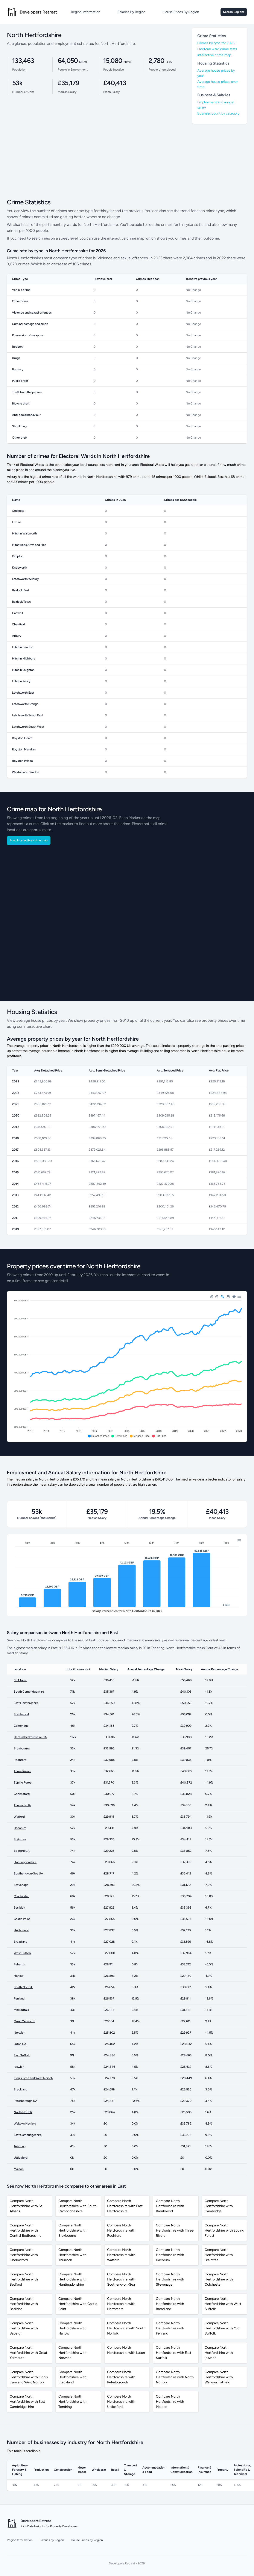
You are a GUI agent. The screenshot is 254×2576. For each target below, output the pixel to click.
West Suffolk (22, 1953)
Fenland (19, 1998)
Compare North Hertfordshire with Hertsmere (121, 2304)
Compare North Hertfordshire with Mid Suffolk (222, 2328)
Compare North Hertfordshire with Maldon (170, 2401)
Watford (19, 1816)
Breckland (20, 2089)
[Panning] (228, 1296)
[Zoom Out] (217, 1297)
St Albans (20, 1680)
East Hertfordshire (26, 1703)
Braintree (20, 1839)
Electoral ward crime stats (217, 49)
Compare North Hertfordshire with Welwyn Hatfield (219, 2377)
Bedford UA (22, 1851)
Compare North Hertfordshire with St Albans (26, 2206)
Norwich (19, 2032)
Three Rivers (22, 1771)
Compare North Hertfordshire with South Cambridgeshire (77, 2206)
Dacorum (20, 1828)
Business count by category (218, 113)
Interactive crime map (214, 55)
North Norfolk (23, 2112)
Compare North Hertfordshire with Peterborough (121, 2377)
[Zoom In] (212, 1297)
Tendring (20, 2146)
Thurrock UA (22, 1805)
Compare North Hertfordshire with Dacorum (170, 2255)
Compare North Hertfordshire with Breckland (72, 2377)
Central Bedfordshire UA (30, 1737)
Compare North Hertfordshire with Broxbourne (72, 2230)
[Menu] (239, 1297)
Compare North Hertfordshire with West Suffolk (223, 2304)
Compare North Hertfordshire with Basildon (24, 2304)
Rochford (20, 1760)
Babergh (19, 1964)
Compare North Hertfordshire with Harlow (72, 2328)
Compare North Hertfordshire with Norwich (72, 2352)
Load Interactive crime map (28, 840)
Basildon (19, 1907)
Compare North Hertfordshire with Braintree (219, 2255)
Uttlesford (20, 2157)
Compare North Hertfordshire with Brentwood (170, 2206)
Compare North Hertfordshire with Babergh (24, 2328)
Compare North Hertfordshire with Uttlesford (121, 2401)
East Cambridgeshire (28, 2135)
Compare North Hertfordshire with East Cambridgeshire (27, 2401)
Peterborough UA (25, 2101)
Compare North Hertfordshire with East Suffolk (173, 2352)
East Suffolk (22, 2055)
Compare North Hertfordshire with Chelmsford (24, 2255)
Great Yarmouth (24, 2021)
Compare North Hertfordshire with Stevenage (170, 2279)
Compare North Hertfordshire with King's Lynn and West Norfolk (29, 2377)
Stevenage (21, 1885)
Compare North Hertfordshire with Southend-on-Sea (121, 2279)
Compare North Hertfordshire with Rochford (121, 2230)
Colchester (21, 1896)
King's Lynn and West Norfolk (33, 2078)
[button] (98, 1436)
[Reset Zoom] (234, 1297)
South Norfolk (23, 1987)
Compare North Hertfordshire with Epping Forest (224, 2230)
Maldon (19, 2169)
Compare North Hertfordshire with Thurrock (72, 2255)
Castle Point (22, 1919)
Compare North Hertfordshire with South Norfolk (126, 2328)
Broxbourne (22, 1748)
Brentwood (21, 1714)
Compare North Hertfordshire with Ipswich (219, 2352)
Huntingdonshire (25, 1862)
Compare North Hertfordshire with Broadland (170, 2304)
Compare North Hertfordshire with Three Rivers (175, 2230)
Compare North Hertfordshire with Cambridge (219, 2206)
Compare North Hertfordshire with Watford (121, 2255)
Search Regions (234, 12)
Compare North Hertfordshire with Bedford (24, 2279)
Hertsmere (21, 1930)
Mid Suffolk (21, 2010)
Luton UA (20, 2044)
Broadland (20, 1942)
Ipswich (19, 2067)
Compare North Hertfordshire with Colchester (219, 2279)
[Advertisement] (127, 156)
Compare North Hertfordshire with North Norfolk (175, 2377)
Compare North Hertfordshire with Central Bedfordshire (25, 2230)
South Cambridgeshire (29, 1691)
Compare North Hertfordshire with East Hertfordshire (125, 2206)
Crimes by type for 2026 (215, 43)
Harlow (18, 1976)
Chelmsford (22, 1794)
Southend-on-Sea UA (28, 1873)
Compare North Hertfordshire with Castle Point (77, 2304)
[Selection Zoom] (223, 1297)
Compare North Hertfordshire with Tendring (72, 2401)
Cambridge (21, 1726)
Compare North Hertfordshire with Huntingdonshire (72, 2279)
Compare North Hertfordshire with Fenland (170, 2328)
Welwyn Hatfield (25, 2123)
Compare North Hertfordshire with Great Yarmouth (28, 2352)
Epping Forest (23, 1782)
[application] (127, 1366)
